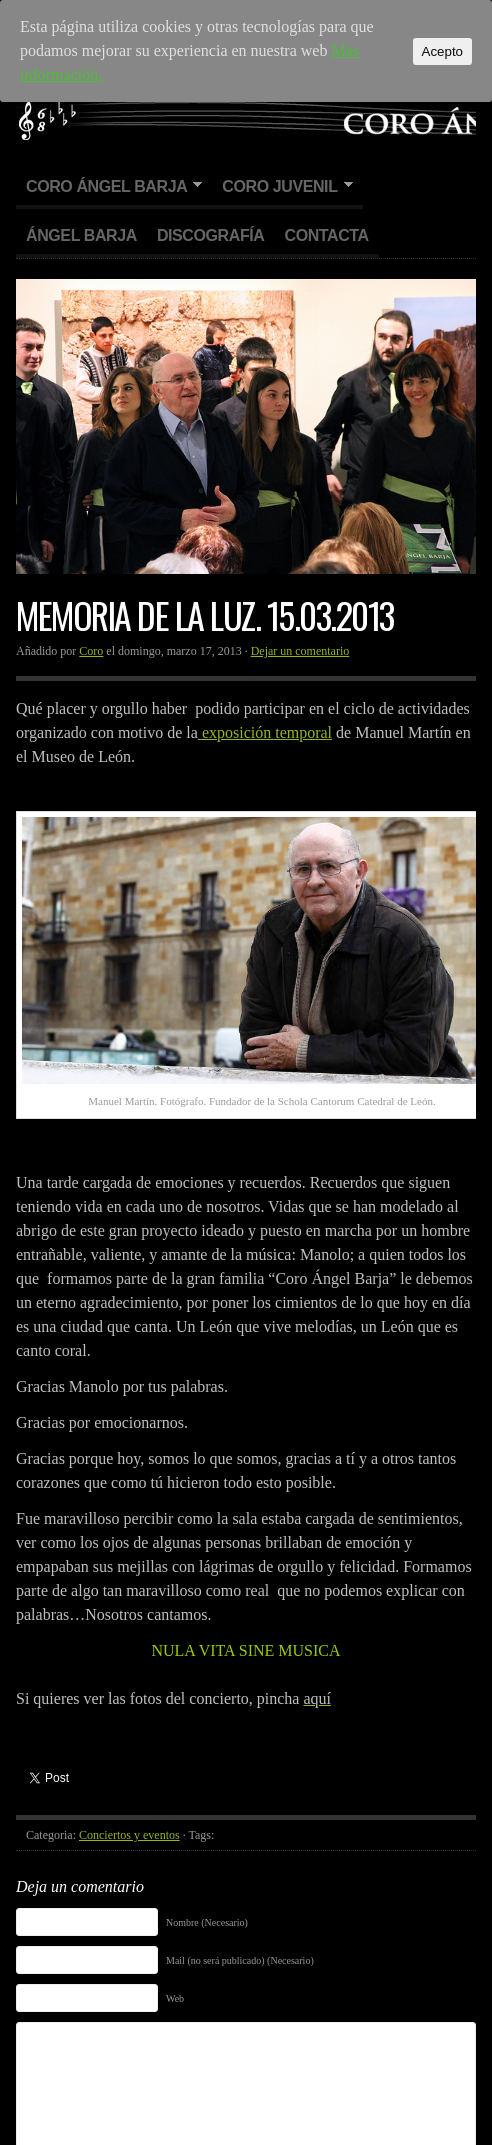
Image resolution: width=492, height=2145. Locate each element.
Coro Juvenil (282, 187)
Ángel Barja (81, 235)
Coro (91, 651)
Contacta (326, 235)
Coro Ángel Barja (109, 187)
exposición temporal (265, 732)
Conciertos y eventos (129, 1835)
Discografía (211, 235)
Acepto (443, 51)
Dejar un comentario (300, 651)
